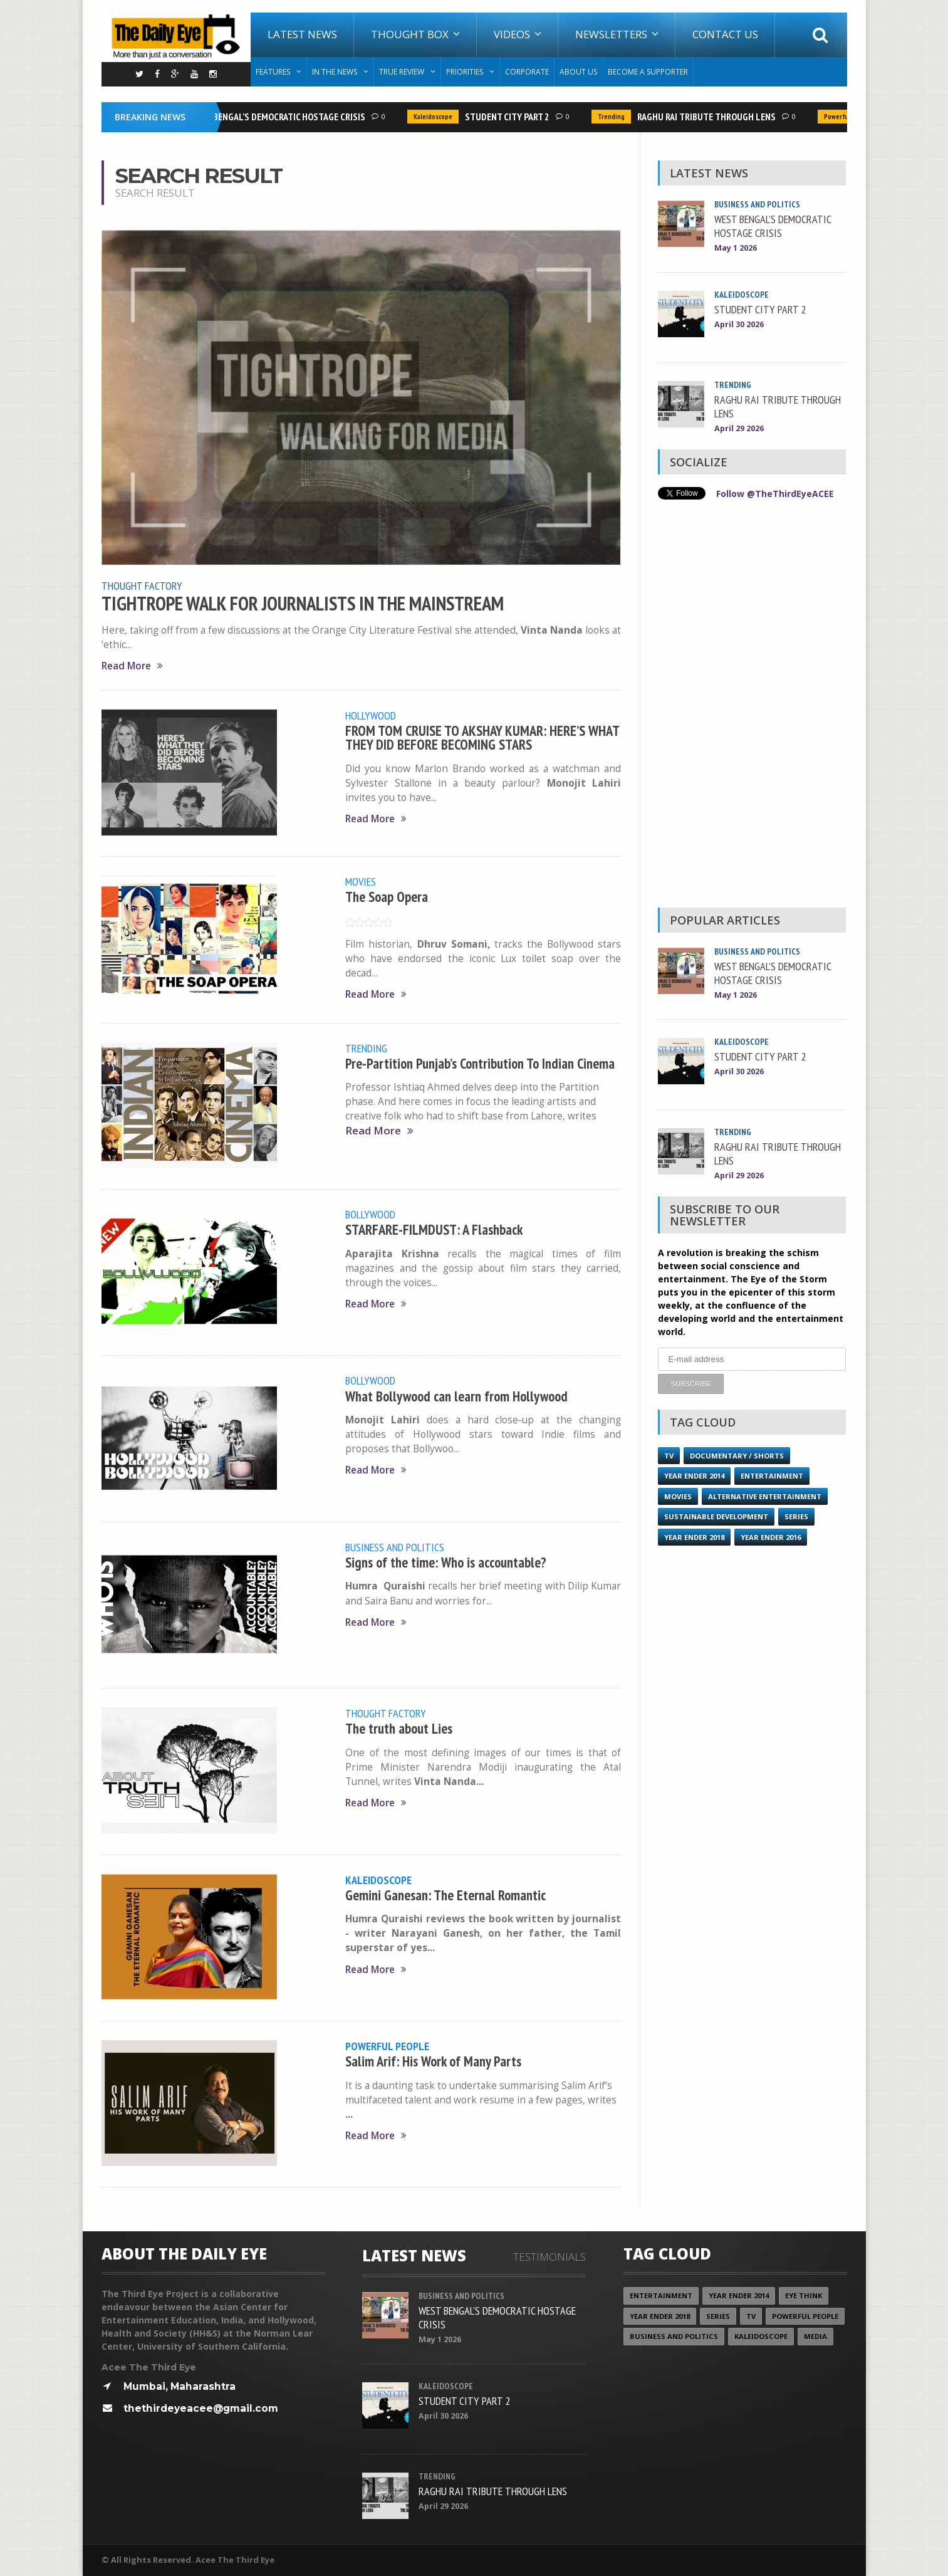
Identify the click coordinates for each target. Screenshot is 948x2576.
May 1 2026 (735, 248)
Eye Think (803, 2295)
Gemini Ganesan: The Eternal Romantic (445, 1895)
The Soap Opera (386, 896)
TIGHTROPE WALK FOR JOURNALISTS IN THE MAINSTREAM (303, 603)
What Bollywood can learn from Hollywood (456, 1396)
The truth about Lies (398, 1728)
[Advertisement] (752, 707)
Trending (618, 116)
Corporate (527, 71)
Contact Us (725, 34)
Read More (132, 666)
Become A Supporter (648, 71)
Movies (360, 881)
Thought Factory (142, 585)
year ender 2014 (694, 1475)
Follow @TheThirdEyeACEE (775, 494)
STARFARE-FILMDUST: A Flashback (434, 1229)
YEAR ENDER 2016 (771, 1537)
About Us (578, 71)
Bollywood (370, 1214)
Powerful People (387, 2045)
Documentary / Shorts (737, 1455)
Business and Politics (394, 1546)
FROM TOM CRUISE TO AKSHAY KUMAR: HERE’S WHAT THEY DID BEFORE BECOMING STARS (482, 737)
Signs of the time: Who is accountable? (445, 1562)
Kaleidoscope (439, 116)
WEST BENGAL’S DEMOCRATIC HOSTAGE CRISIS (284, 116)
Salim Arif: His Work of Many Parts (433, 2061)
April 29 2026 (739, 428)
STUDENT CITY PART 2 (514, 116)
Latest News (302, 34)
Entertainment (772, 1475)
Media (815, 2336)
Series (796, 1516)
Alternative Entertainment (764, 1496)
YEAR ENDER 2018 (694, 1537)
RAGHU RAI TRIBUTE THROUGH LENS (713, 116)
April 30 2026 (739, 324)
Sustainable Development (716, 1516)
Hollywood (370, 715)
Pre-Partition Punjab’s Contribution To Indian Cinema (480, 1063)
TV (669, 1455)
